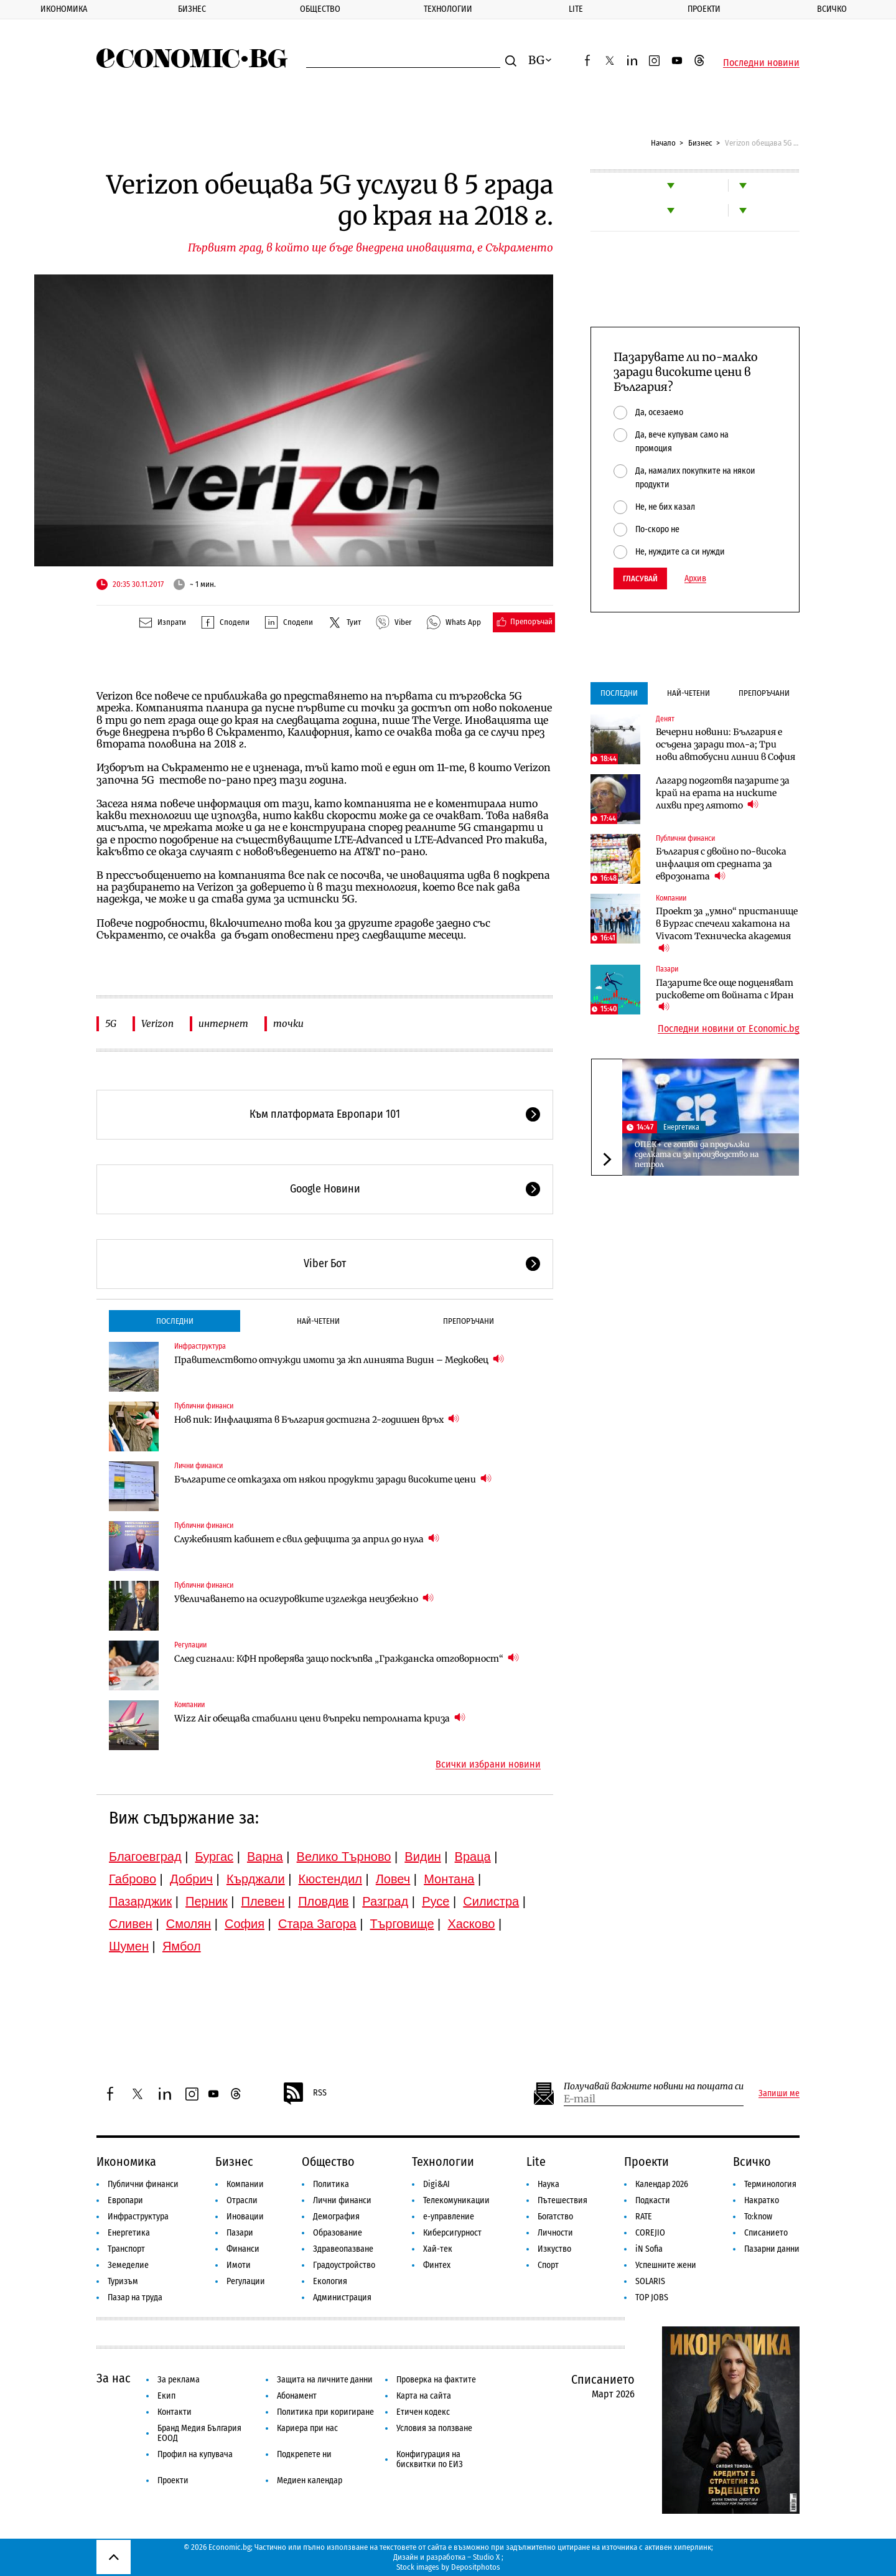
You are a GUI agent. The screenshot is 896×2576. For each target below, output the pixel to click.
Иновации (245, 2216)
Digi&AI (436, 2184)
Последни (175, 1321)
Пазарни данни (772, 2249)
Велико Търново (344, 1856)
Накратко (761, 2200)
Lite (576, 9)
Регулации (190, 1645)
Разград (385, 1901)
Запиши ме (779, 2093)
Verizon (157, 1023)
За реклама (178, 2379)
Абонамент (297, 2396)
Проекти (704, 9)
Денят (665, 718)
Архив (695, 578)
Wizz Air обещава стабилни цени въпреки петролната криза (319, 1718)
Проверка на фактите (436, 2379)
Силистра (491, 1901)
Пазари (667, 969)
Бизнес (192, 9)
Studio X (486, 2557)
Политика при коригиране (325, 2412)
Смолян (188, 1924)
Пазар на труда (135, 2297)
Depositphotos (475, 2567)
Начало (663, 143)
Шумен (129, 1946)
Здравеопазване (343, 2249)
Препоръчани (468, 1321)
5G (110, 1023)
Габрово (132, 1879)
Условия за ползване (434, 2428)
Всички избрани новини (488, 1764)
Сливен (130, 1924)
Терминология (770, 2184)
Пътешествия (562, 2200)
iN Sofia (649, 2249)
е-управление (448, 2216)
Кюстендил (330, 1879)
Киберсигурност (452, 2232)
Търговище (402, 1924)
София (244, 1924)
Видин (422, 1856)
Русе (435, 1901)
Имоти (238, 2265)
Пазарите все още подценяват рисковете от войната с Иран (725, 995)
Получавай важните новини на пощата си (654, 2086)
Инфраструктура (200, 1346)
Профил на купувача (195, 2454)
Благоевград (145, 1856)
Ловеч (393, 1879)
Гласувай (640, 578)
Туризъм (123, 2281)
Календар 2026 (661, 2184)
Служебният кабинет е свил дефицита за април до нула (306, 1539)
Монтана (449, 1879)
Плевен (263, 1901)
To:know (758, 2216)
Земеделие (128, 2265)
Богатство (555, 2216)
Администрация (342, 2297)
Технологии (448, 9)
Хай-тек (437, 2249)
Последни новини (761, 63)
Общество (320, 9)
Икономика (63, 9)
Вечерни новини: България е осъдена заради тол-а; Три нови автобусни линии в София (725, 744)
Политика (331, 2184)
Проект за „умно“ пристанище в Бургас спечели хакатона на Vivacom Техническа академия (727, 930)
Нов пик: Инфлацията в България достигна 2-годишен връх (316, 1419)
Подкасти (652, 2200)
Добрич (191, 1879)
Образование (337, 2232)
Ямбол (181, 1946)
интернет (223, 1023)
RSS (304, 2093)
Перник (206, 1901)
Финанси (242, 2249)
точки (288, 1023)
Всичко (752, 2161)
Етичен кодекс (423, 2412)
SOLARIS (650, 2281)
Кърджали (255, 1879)
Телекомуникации (456, 2200)
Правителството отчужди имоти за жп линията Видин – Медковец (339, 1359)
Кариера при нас (307, 2428)
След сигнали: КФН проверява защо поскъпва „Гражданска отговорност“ (346, 1658)
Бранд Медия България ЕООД (199, 2433)
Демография (336, 2216)
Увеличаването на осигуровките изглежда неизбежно (304, 1598)
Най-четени (318, 1321)
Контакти (174, 2412)
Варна (265, 1856)
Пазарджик (140, 1901)
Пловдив (323, 1901)
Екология (330, 2281)
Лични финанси (198, 1465)
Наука (548, 2184)
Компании (189, 1704)
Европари (125, 2200)
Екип (166, 2396)
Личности (555, 2232)
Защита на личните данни (325, 2379)
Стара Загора (317, 1924)
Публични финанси (203, 1406)
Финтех (436, 2265)
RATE (643, 2216)
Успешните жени (665, 2265)
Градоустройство (344, 2265)
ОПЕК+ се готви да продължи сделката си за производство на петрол (696, 1154)
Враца (473, 1856)
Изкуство (554, 2249)
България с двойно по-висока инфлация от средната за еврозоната (721, 864)
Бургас (214, 1856)
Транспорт (126, 2249)
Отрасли (242, 2200)
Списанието (766, 2232)
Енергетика (681, 1127)
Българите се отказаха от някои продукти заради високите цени (333, 1479)
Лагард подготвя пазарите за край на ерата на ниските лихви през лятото (723, 793)
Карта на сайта (423, 2396)
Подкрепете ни (304, 2454)
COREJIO (650, 2232)
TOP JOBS (651, 2297)
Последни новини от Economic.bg (729, 1029)
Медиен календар (309, 2480)
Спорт (548, 2265)
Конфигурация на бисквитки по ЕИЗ (429, 2459)
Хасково (471, 1924)
